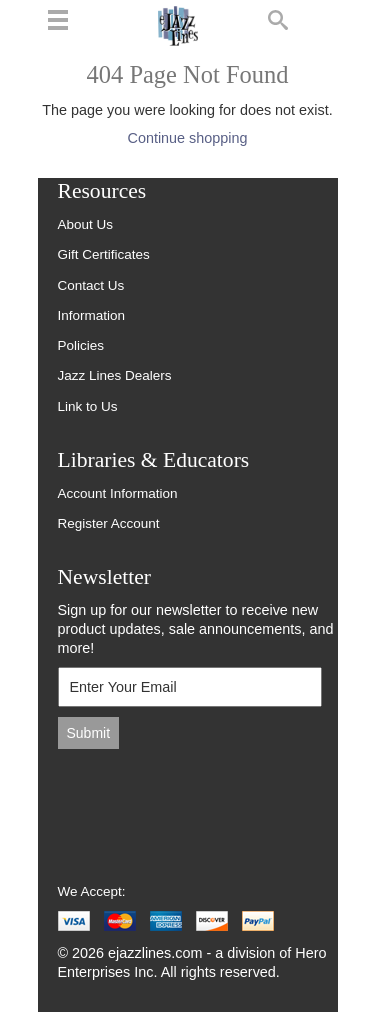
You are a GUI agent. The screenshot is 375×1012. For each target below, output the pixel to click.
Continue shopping (187, 138)
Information (92, 315)
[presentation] (193, 805)
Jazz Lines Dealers (115, 375)
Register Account (109, 523)
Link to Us (88, 406)
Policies (81, 345)
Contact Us (91, 285)
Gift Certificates (104, 254)
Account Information (118, 493)
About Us (86, 224)
